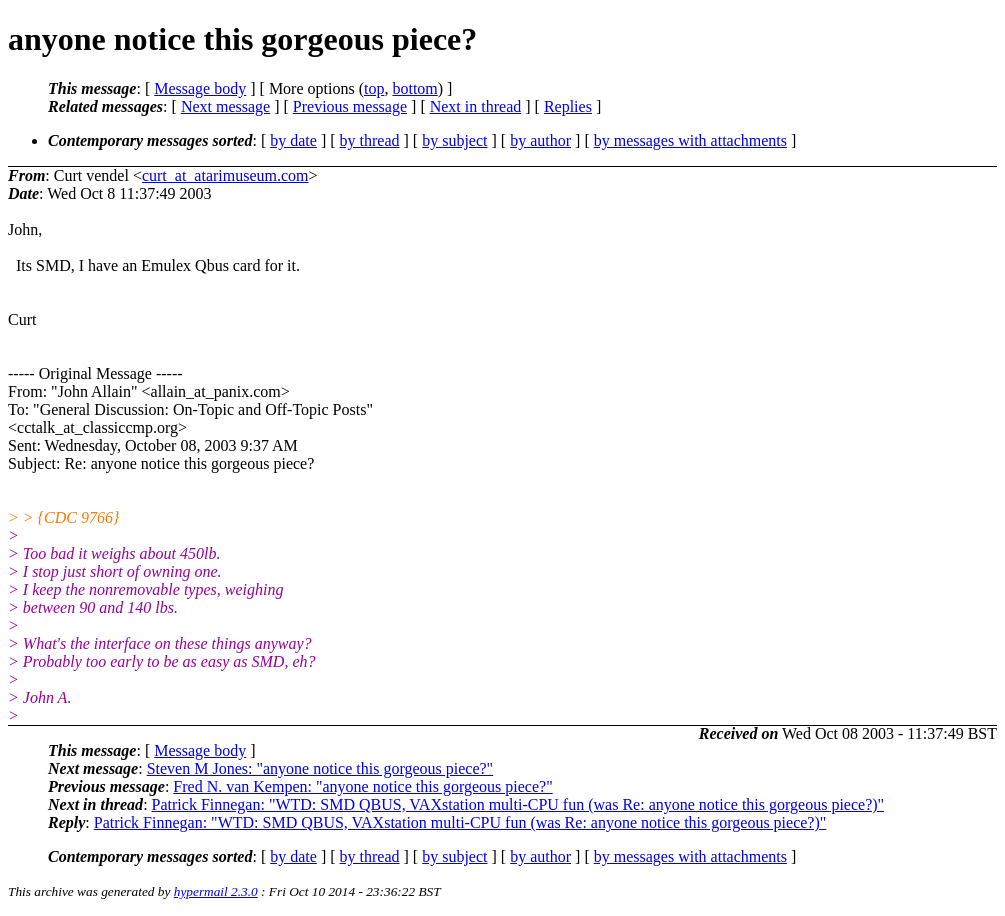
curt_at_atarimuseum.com (225, 175)
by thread (370, 140)
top (374, 88)
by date (293, 140)
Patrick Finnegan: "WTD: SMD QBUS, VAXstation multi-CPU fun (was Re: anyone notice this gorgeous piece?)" (518, 804)
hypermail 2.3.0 (216, 891)
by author (540, 140)
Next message (225, 106)
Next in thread (476, 106)
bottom (414, 88)
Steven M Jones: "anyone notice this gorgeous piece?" (320, 768)
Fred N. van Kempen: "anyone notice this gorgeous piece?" (362, 786)
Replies (568, 106)
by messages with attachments (690, 140)
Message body (200, 88)
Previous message (350, 106)
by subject (454, 140)
